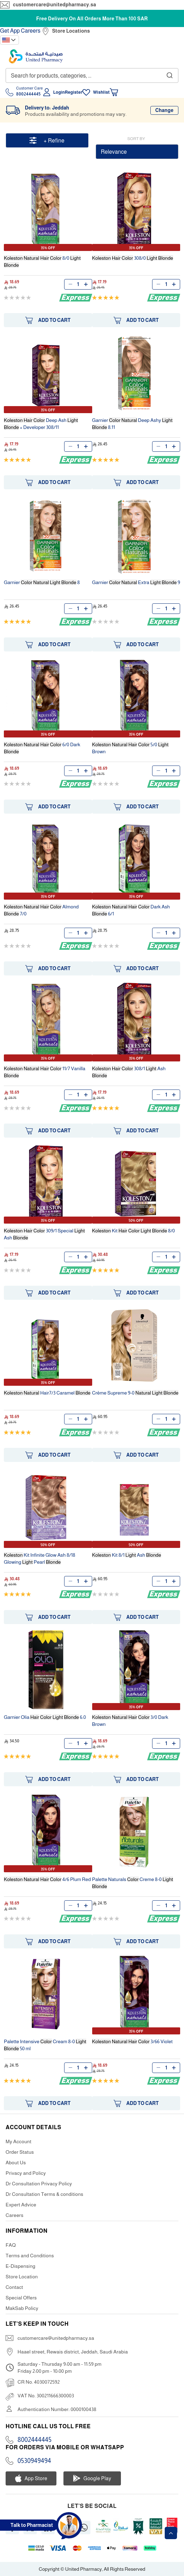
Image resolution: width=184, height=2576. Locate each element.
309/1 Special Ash (44, 1234)
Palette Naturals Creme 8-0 (132, 1882)
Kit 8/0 (133, 1230)
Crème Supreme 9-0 (135, 1393)
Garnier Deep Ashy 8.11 (132, 423)
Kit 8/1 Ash (126, 1555)
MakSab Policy (22, 2308)
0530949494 (34, 2460)
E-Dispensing (20, 2266)
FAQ (11, 2245)
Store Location (22, 2276)
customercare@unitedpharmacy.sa (54, 4)
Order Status (20, 2152)
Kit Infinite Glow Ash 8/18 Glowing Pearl (39, 1558)
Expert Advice (21, 2204)
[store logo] (36, 56)
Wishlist (101, 92)
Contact (14, 2287)
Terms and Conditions (30, 2255)
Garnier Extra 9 (136, 582)
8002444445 (35, 2439)
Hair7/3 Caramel (47, 1393)
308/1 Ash (129, 1072)
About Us (16, 2162)
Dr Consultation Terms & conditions (44, 2194)
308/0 (132, 258)
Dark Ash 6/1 (131, 910)
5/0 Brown (130, 748)
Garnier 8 (42, 582)
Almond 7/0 (41, 910)
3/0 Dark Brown (130, 1720)
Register (73, 92)
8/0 (42, 261)
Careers (31, 31)
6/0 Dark (42, 748)
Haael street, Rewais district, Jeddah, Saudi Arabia (73, 2352)
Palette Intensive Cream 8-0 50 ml (45, 2045)
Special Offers (21, 2297)
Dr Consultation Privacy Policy (39, 2183)
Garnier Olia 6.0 (45, 1717)
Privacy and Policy (26, 2173)
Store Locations (71, 31)
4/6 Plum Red (47, 1879)
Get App (10, 31)
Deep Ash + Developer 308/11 (41, 423)
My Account (19, 2141)
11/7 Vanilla (44, 1072)
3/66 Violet (132, 2041)
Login (59, 92)
